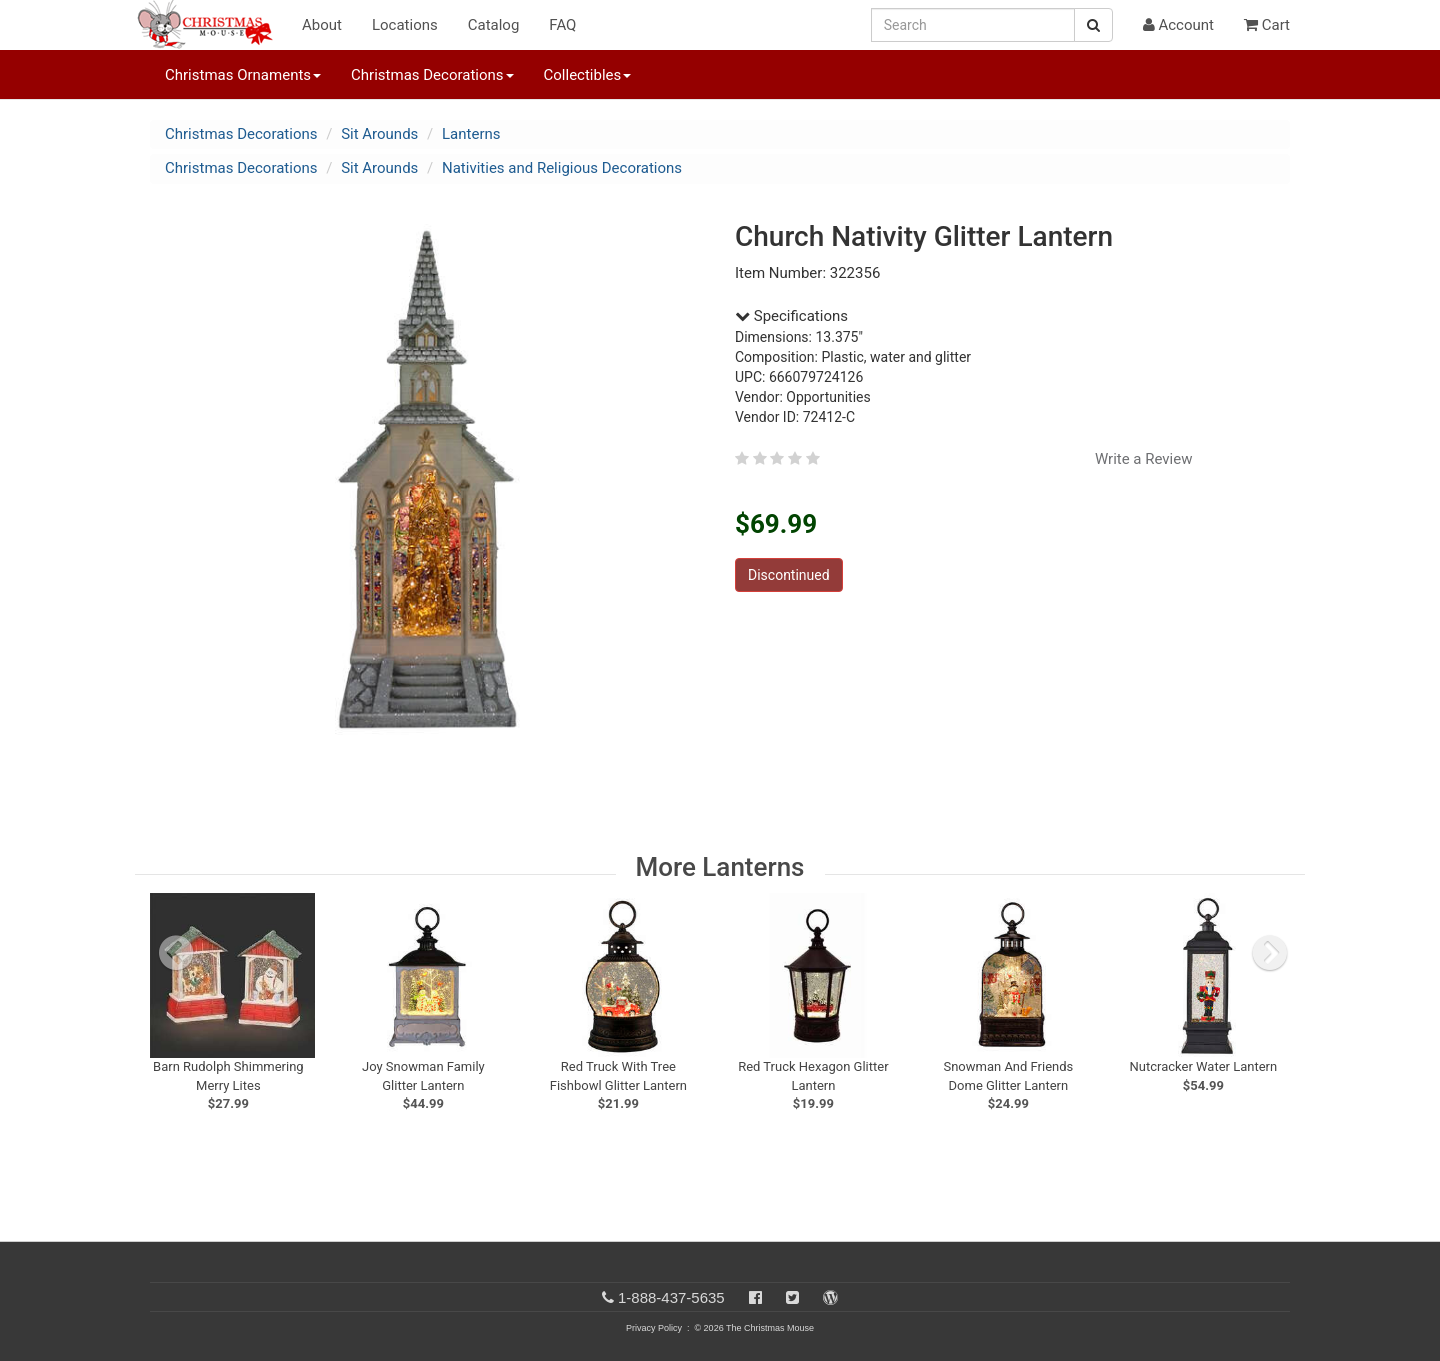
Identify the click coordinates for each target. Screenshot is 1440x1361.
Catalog (494, 25)
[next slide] (1270, 953)
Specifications (791, 316)
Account (1178, 25)
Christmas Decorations (241, 134)
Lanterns (471, 134)
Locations (405, 25)
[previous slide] (176, 953)
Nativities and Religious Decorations (562, 168)
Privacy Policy (654, 1328)
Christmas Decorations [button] (432, 75)
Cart (1267, 25)
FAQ (562, 25)
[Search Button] (1093, 25)
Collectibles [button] (588, 75)
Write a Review (1144, 459)
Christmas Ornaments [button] (243, 75)
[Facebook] (755, 1297)
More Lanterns (720, 867)
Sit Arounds (379, 134)
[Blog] (830, 1297)
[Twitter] (792, 1297)
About (322, 25)
